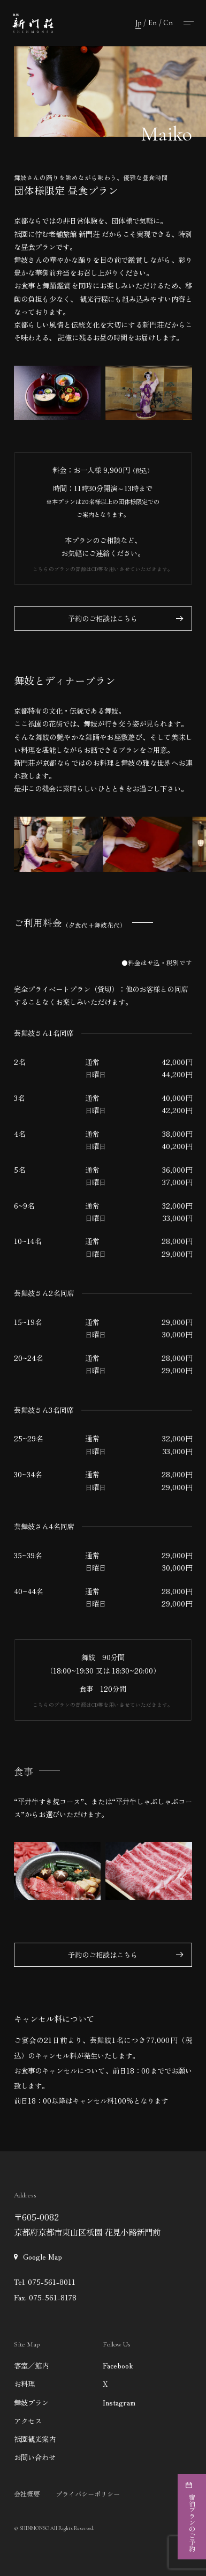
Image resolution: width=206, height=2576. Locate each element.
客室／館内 (31, 2365)
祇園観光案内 (35, 2438)
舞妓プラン (31, 2402)
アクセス (28, 2420)
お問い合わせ (35, 2457)
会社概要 (27, 2494)
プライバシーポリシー (88, 2494)
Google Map (42, 2256)
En (152, 22)
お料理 (24, 2383)
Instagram (119, 2402)
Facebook (118, 2365)
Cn (168, 22)
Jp (138, 22)
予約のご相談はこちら (103, 618)
